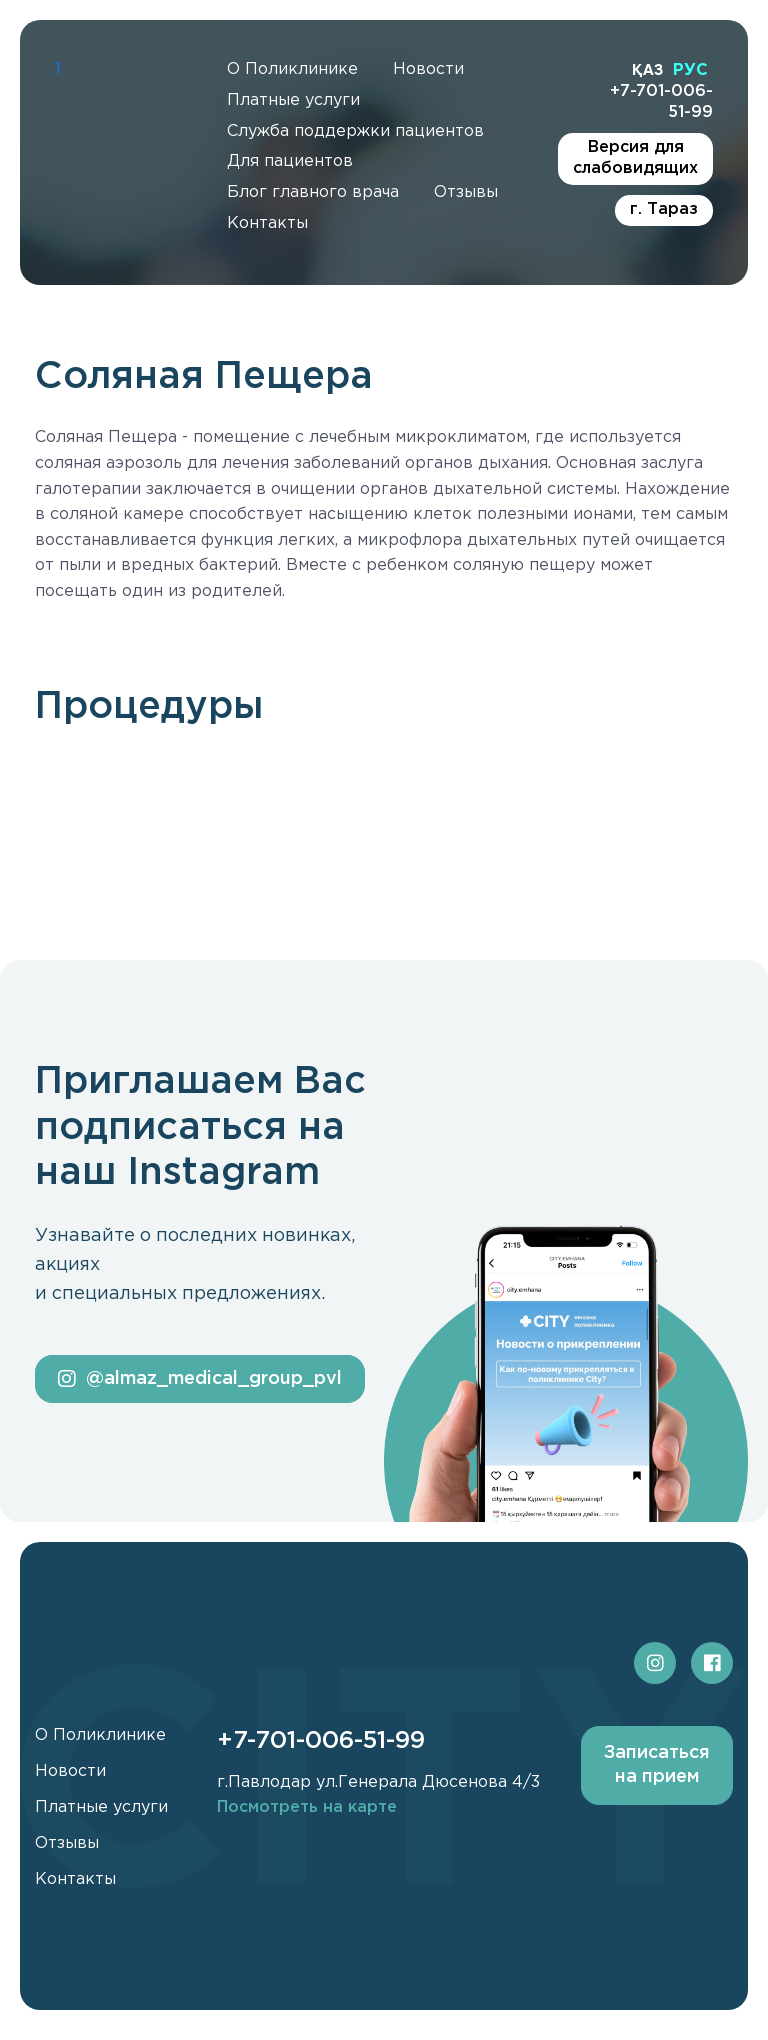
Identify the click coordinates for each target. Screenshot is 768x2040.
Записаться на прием (657, 1764)
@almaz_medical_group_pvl (200, 1379)
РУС (690, 70)
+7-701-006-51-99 (661, 102)
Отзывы (466, 192)
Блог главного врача (313, 192)
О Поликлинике (292, 69)
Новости (428, 69)
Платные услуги (293, 100)
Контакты (267, 223)
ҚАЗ (647, 69)
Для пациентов (290, 161)
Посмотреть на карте (307, 1807)
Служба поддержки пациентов (355, 131)
